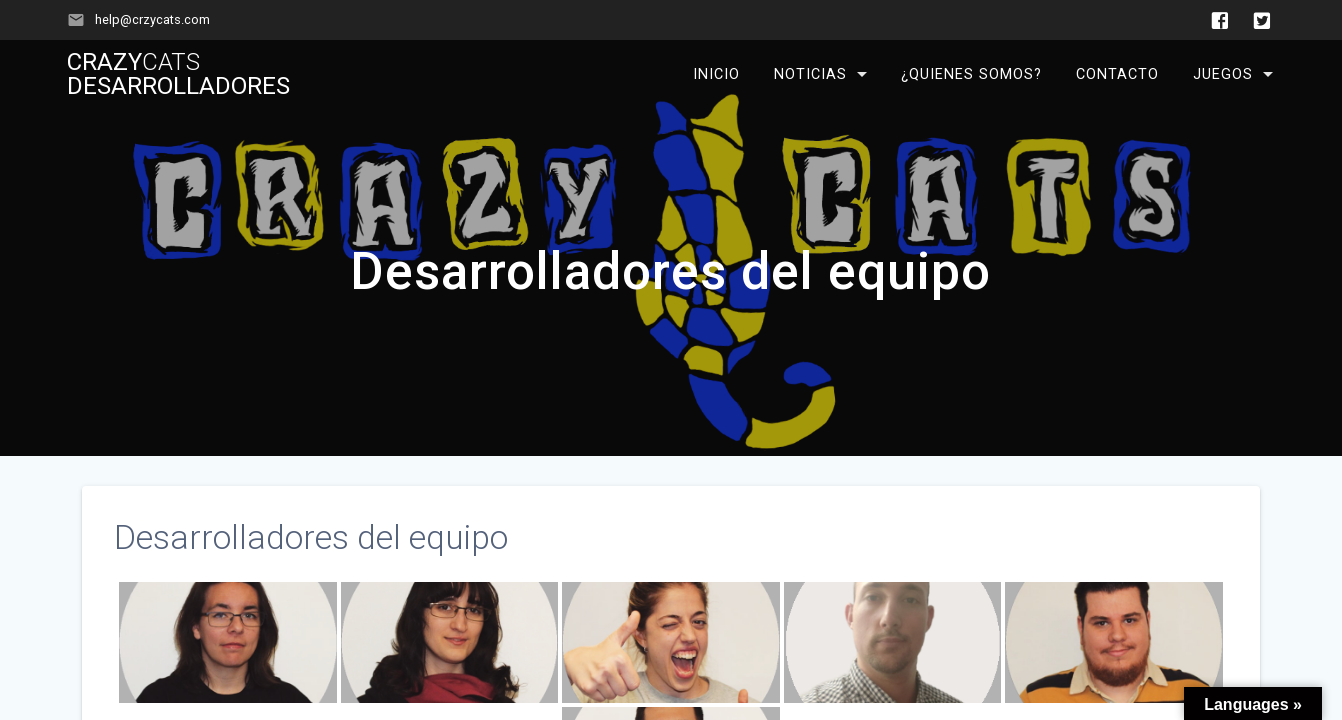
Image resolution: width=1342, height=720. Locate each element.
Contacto (1117, 74)
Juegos (1223, 74)
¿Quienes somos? (971, 74)
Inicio (716, 74)
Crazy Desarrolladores (178, 74)
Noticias (810, 74)
